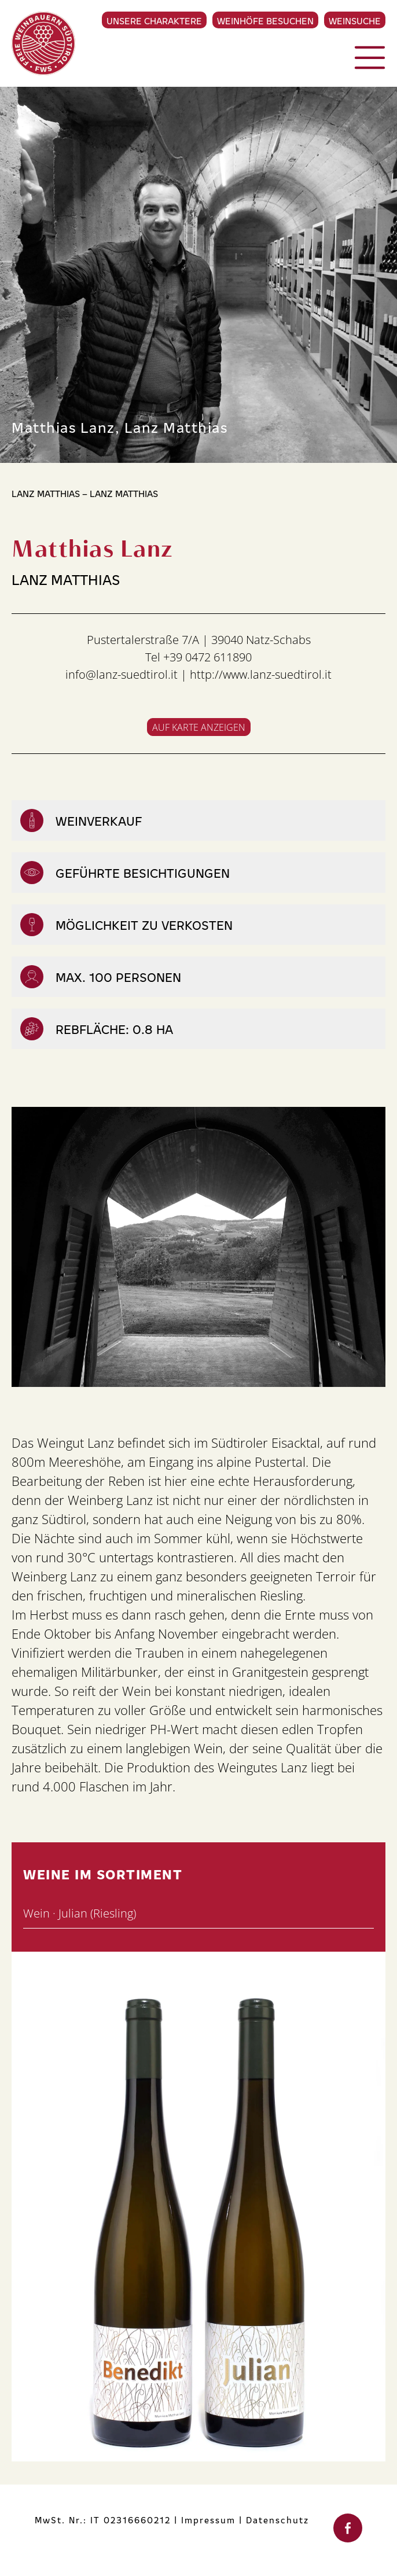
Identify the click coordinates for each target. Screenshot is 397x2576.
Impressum (208, 2520)
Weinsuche (355, 20)
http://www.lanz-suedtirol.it (261, 674)
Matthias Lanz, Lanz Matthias (119, 426)
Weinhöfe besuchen (265, 20)
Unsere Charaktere (154, 20)
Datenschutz (277, 2520)
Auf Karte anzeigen (198, 727)
